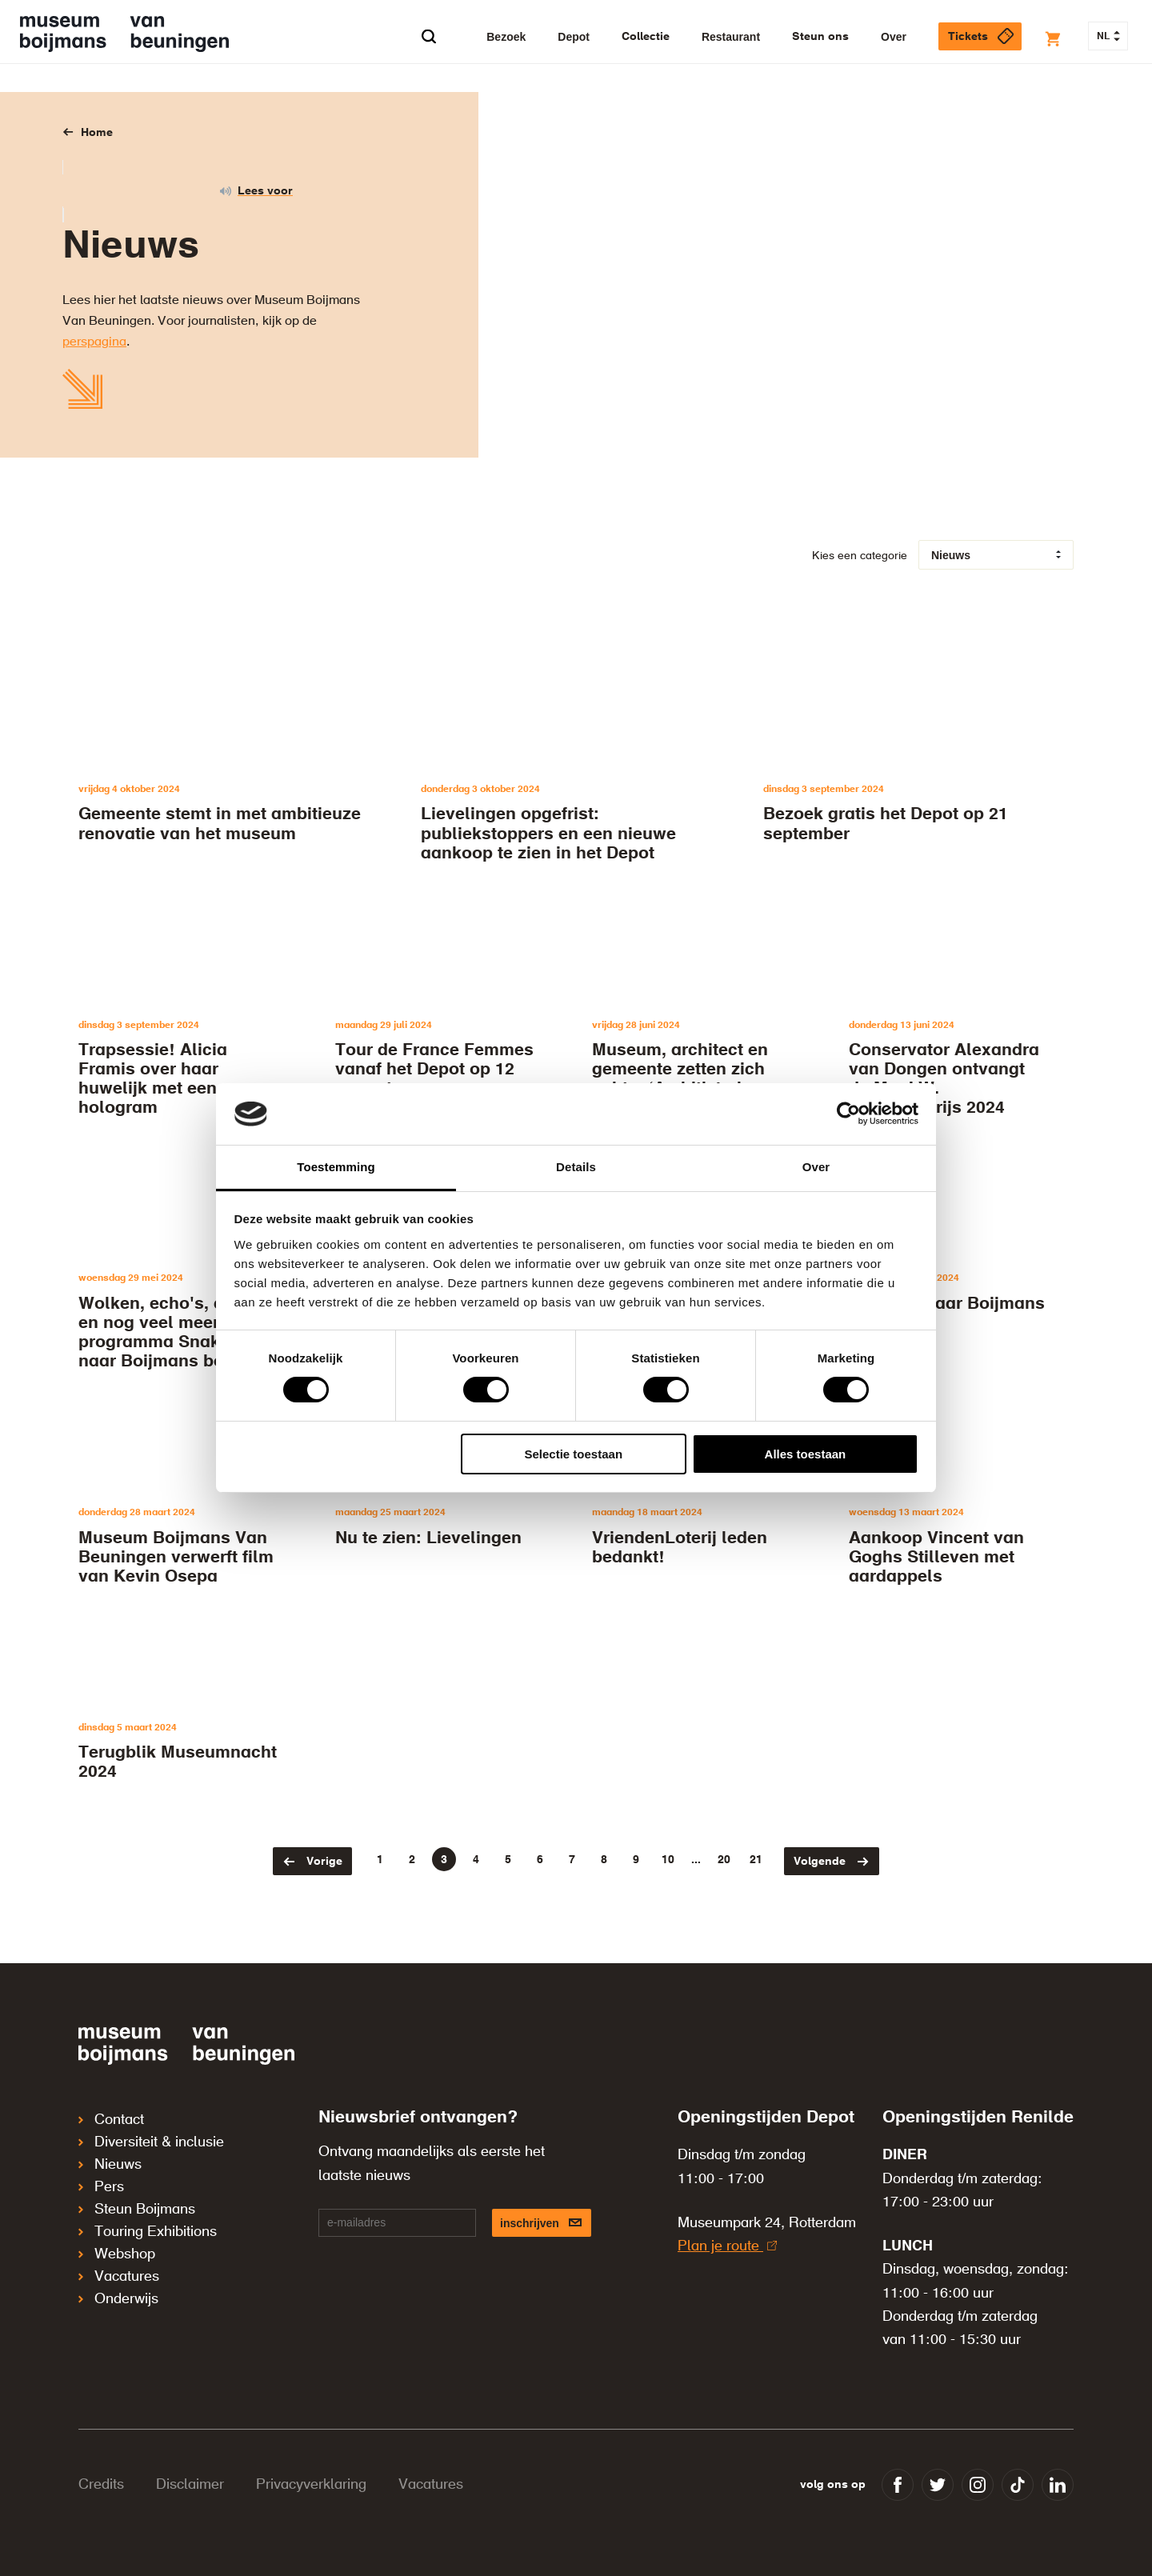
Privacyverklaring (311, 2485)
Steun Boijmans (136, 2209)
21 (756, 1860)
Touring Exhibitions (147, 2232)
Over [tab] (816, 1167)
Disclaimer (190, 2485)
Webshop (116, 2254)
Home (97, 132)
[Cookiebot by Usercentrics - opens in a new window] (848, 1114)
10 (668, 1860)
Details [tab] (576, 1167)
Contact (111, 2120)
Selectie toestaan (574, 1454)
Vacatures (118, 2277)
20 (724, 1860)
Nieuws (110, 2165)
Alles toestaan (805, 1454)
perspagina (94, 342)
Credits (101, 2485)
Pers (101, 2187)
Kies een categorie (859, 556)
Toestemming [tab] (336, 1167)
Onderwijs (118, 2299)
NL (1108, 36)
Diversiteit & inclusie (151, 2142)
